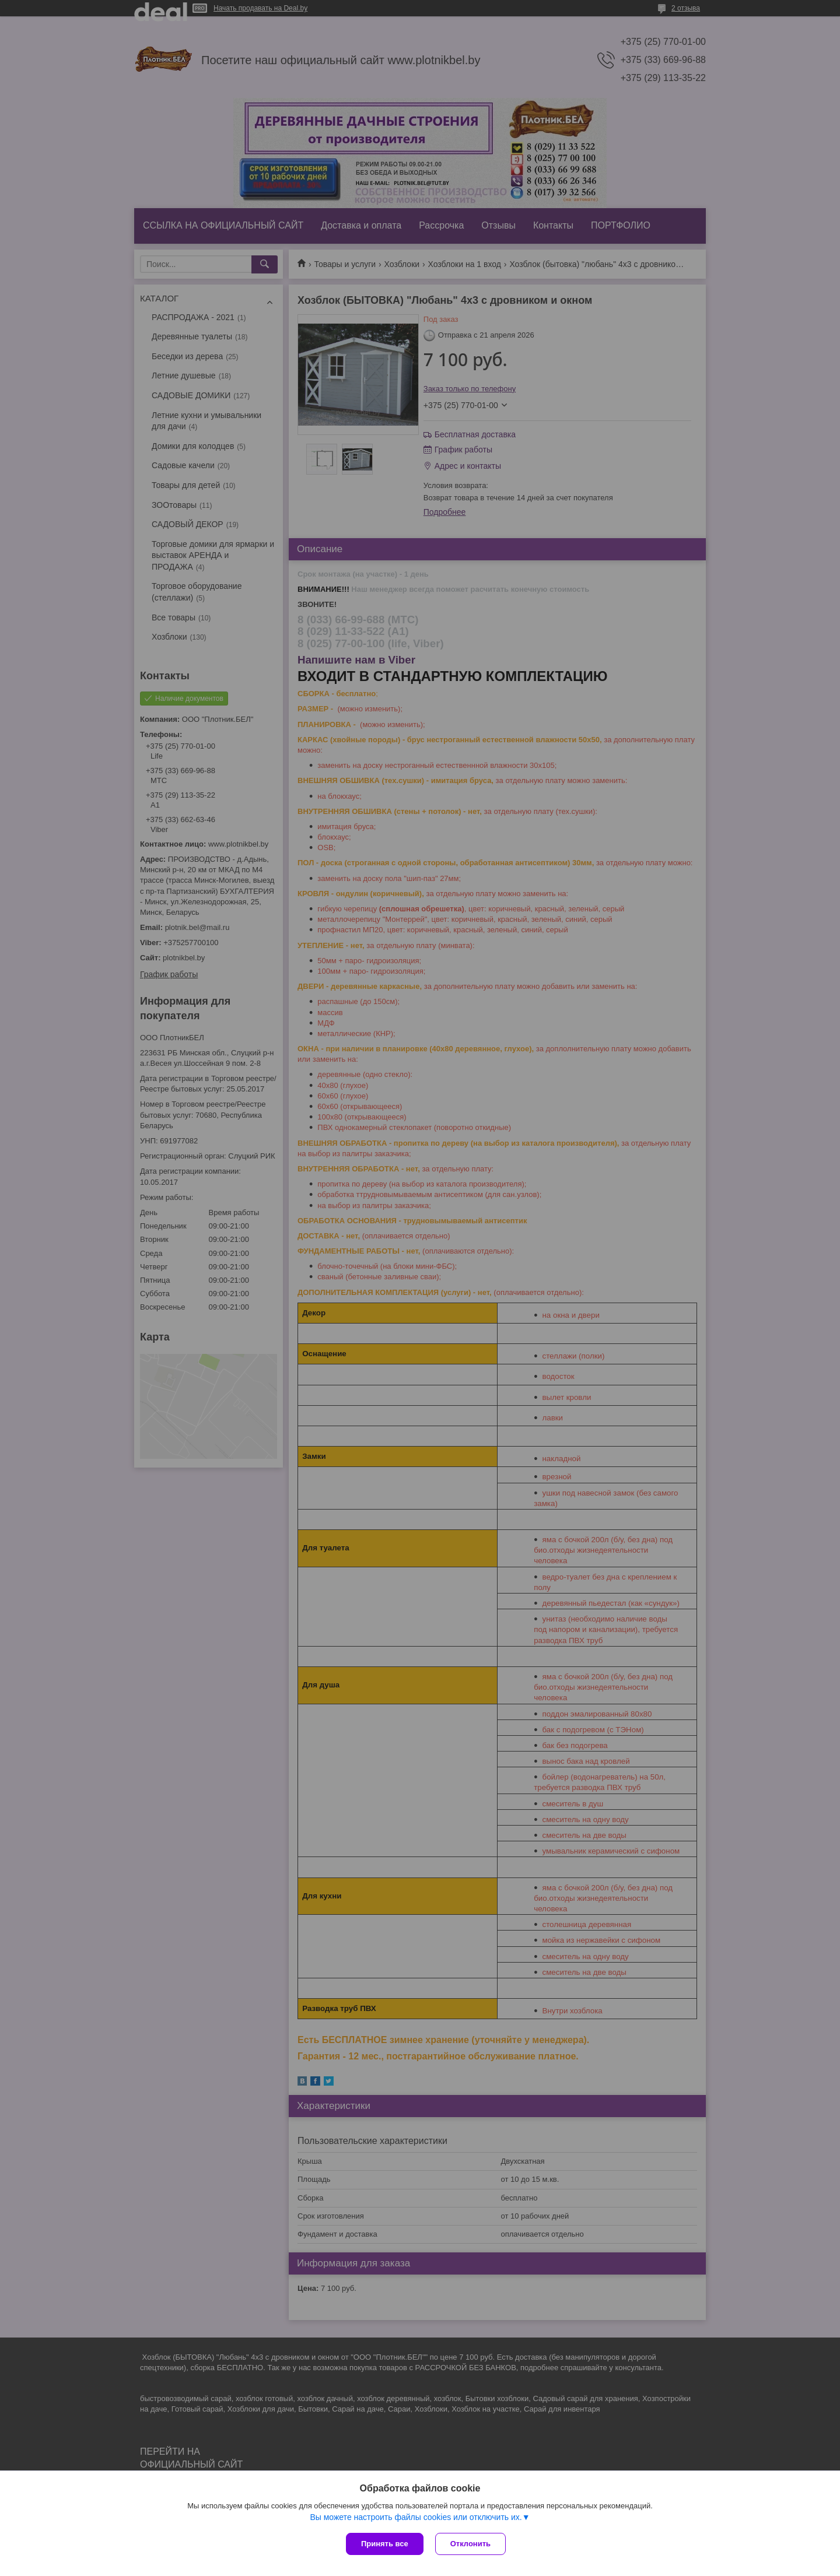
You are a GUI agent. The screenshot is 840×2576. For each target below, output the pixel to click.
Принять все (384, 2543)
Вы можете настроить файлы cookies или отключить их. (416, 2517)
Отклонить (470, 2543)
